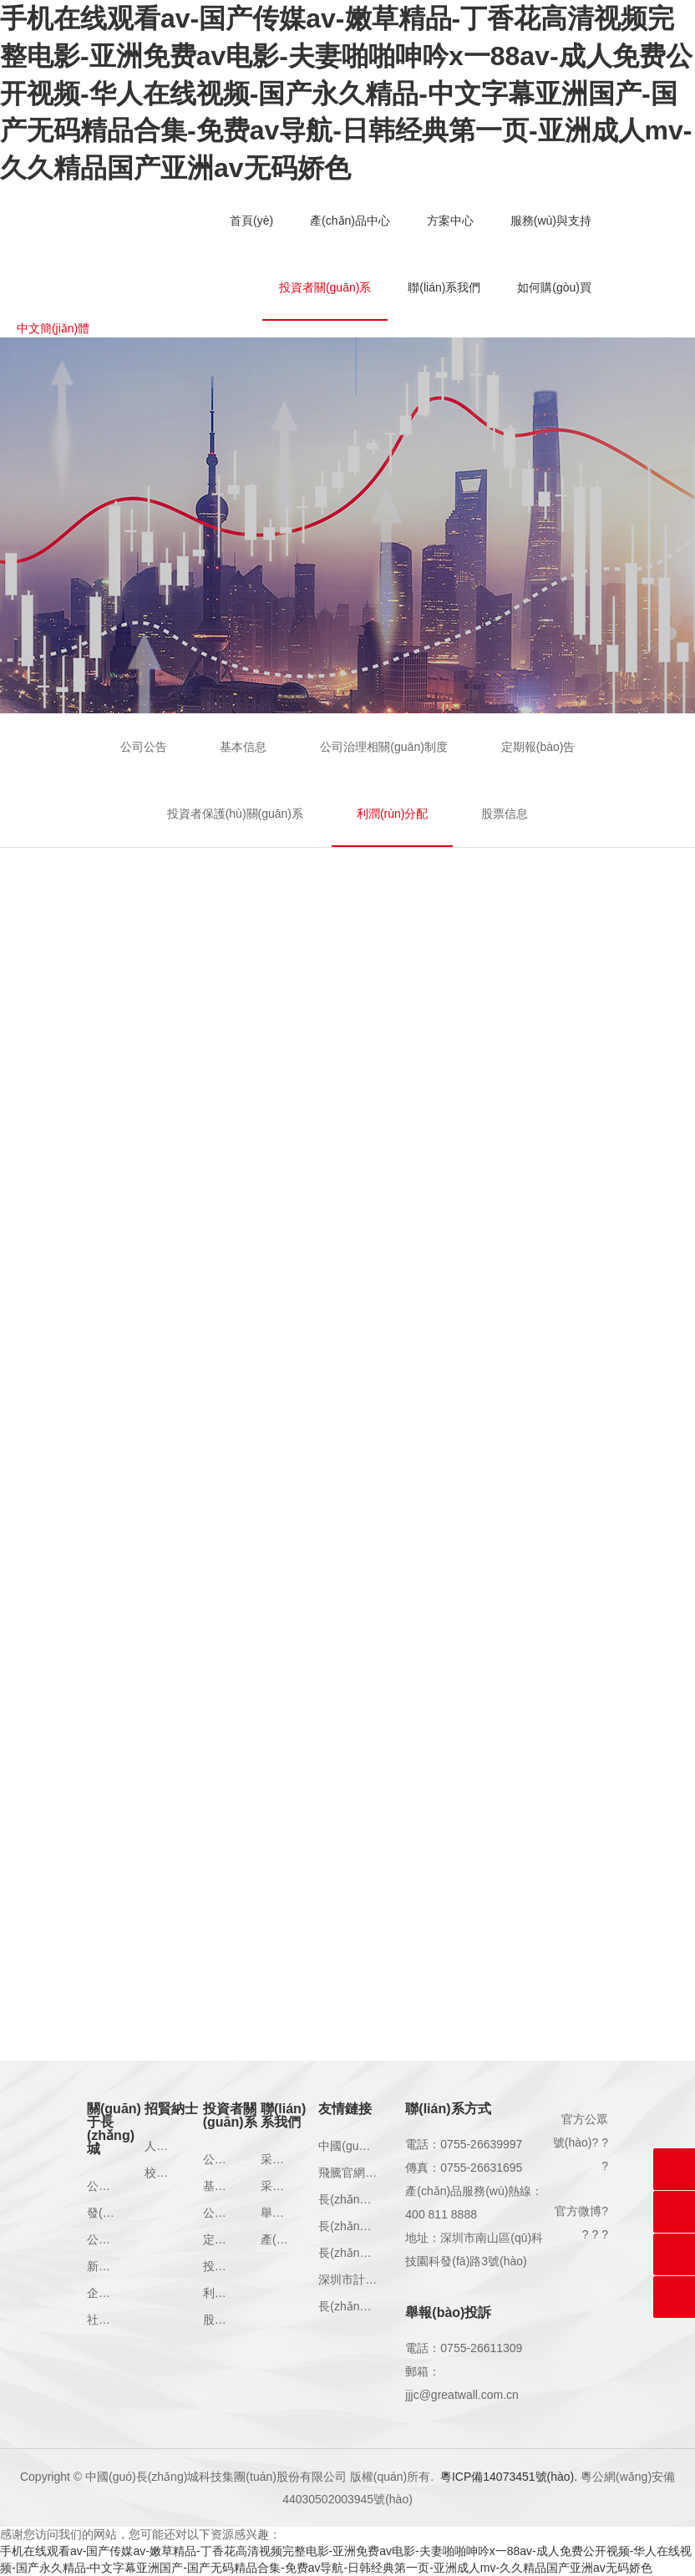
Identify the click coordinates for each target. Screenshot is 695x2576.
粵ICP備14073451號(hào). (508, 2476)
